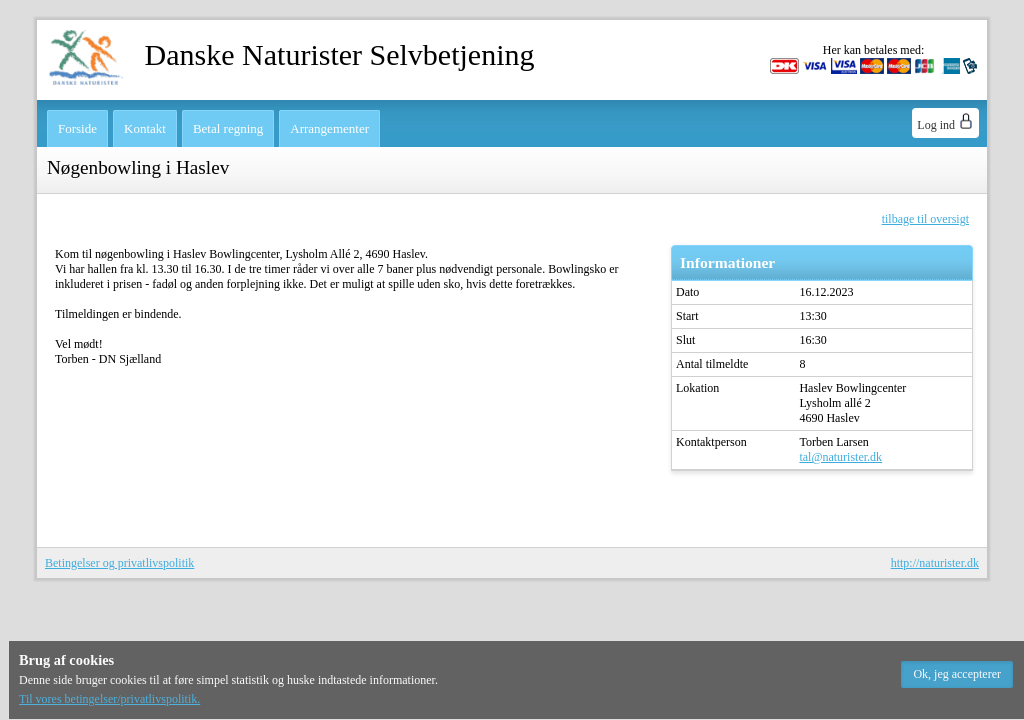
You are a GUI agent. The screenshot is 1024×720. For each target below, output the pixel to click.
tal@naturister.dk (840, 457)
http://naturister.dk (935, 563)
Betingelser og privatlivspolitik (119, 563)
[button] (957, 674)
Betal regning (228, 128)
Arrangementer (329, 128)
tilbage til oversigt (925, 219)
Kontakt (145, 128)
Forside (77, 128)
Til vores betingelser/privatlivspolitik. (109, 699)
